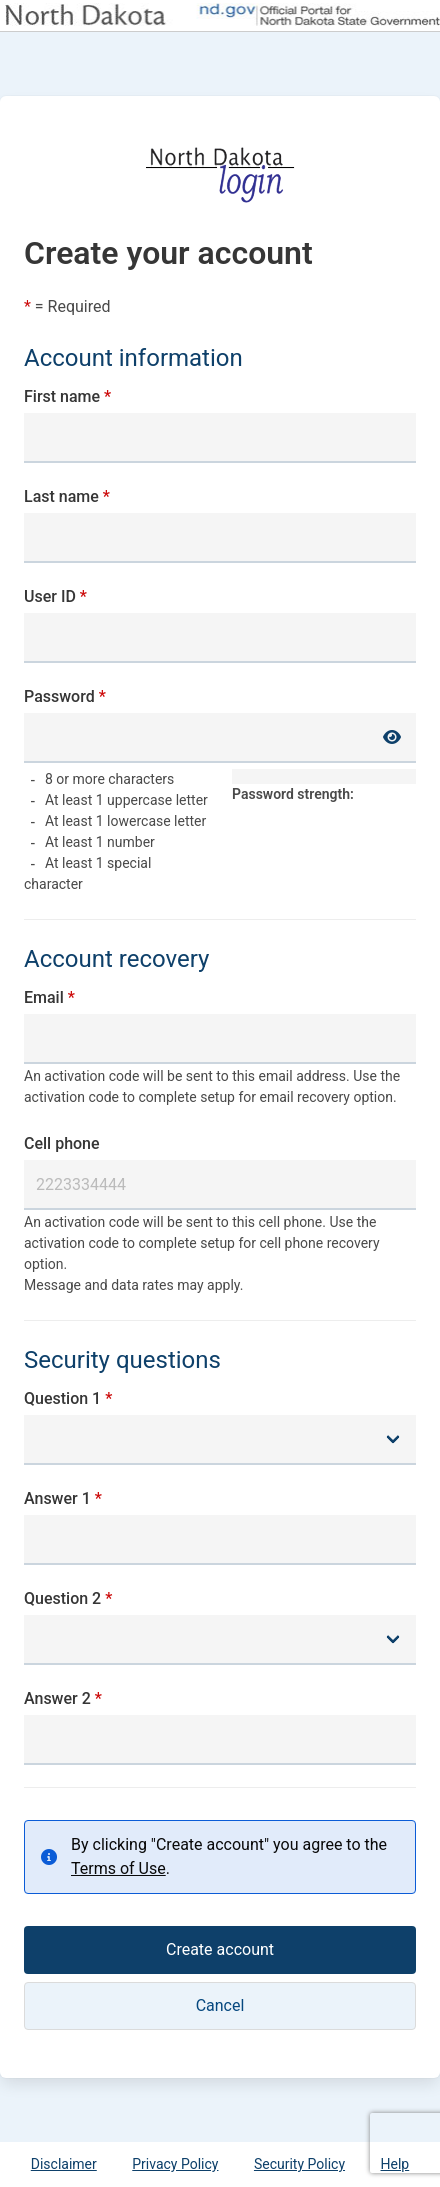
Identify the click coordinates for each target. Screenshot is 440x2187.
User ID (50, 596)
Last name (61, 496)
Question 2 (62, 1598)
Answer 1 (57, 1498)
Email (44, 997)
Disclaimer (64, 2164)
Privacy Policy (175, 2164)
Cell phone (62, 1143)
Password (59, 696)
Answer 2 (57, 1698)
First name (62, 396)
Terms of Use (118, 1868)
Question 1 (62, 1398)
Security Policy (299, 2164)
